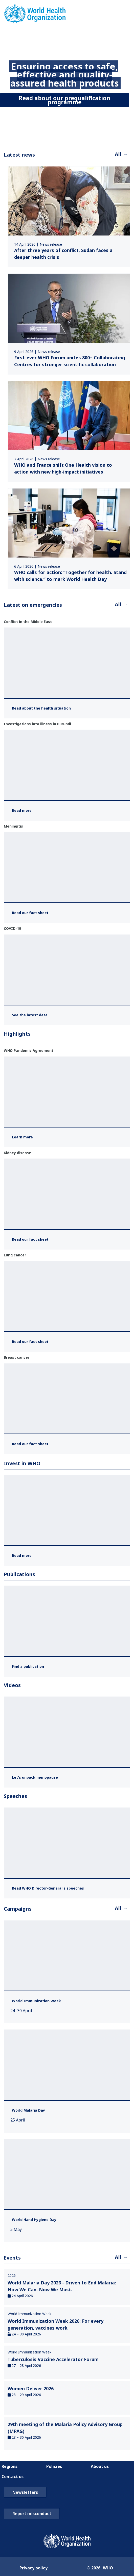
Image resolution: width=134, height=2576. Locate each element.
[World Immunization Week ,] (36, 2001)
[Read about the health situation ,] (41, 708)
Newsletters (25, 2492)
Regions (9, 2466)
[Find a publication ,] (28, 1666)
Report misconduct (31, 2513)
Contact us (13, 2476)
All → (121, 154)
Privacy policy (33, 2568)
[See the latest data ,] (29, 1015)
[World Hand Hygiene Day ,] (34, 2219)
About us (100, 2466)
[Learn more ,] (22, 1137)
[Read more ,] (21, 810)
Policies (54, 2466)
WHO (108, 2568)
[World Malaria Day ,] (28, 2110)
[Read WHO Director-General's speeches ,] (47, 1888)
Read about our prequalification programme (65, 100)
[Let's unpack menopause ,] (34, 1777)
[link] (70, 216)
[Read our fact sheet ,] (30, 912)
